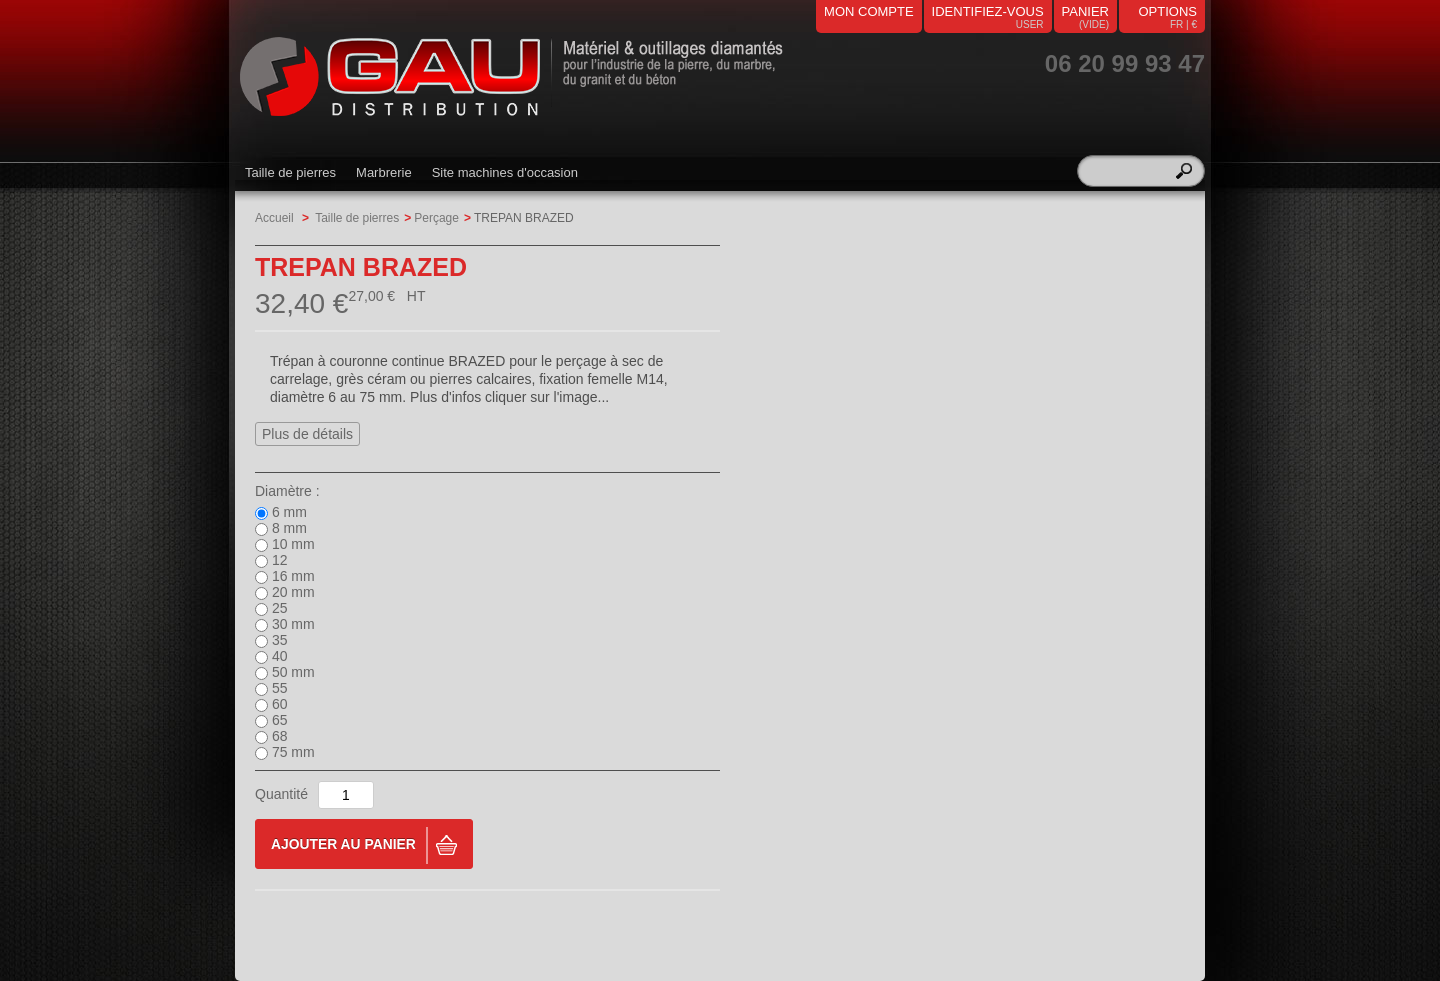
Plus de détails (307, 434)
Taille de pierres (290, 172)
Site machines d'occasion (505, 172)
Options (1167, 11)
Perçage (436, 218)
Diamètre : (287, 491)
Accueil (274, 218)
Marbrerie (384, 172)
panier (1085, 11)
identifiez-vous (988, 11)
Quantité (281, 794)
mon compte (869, 11)
